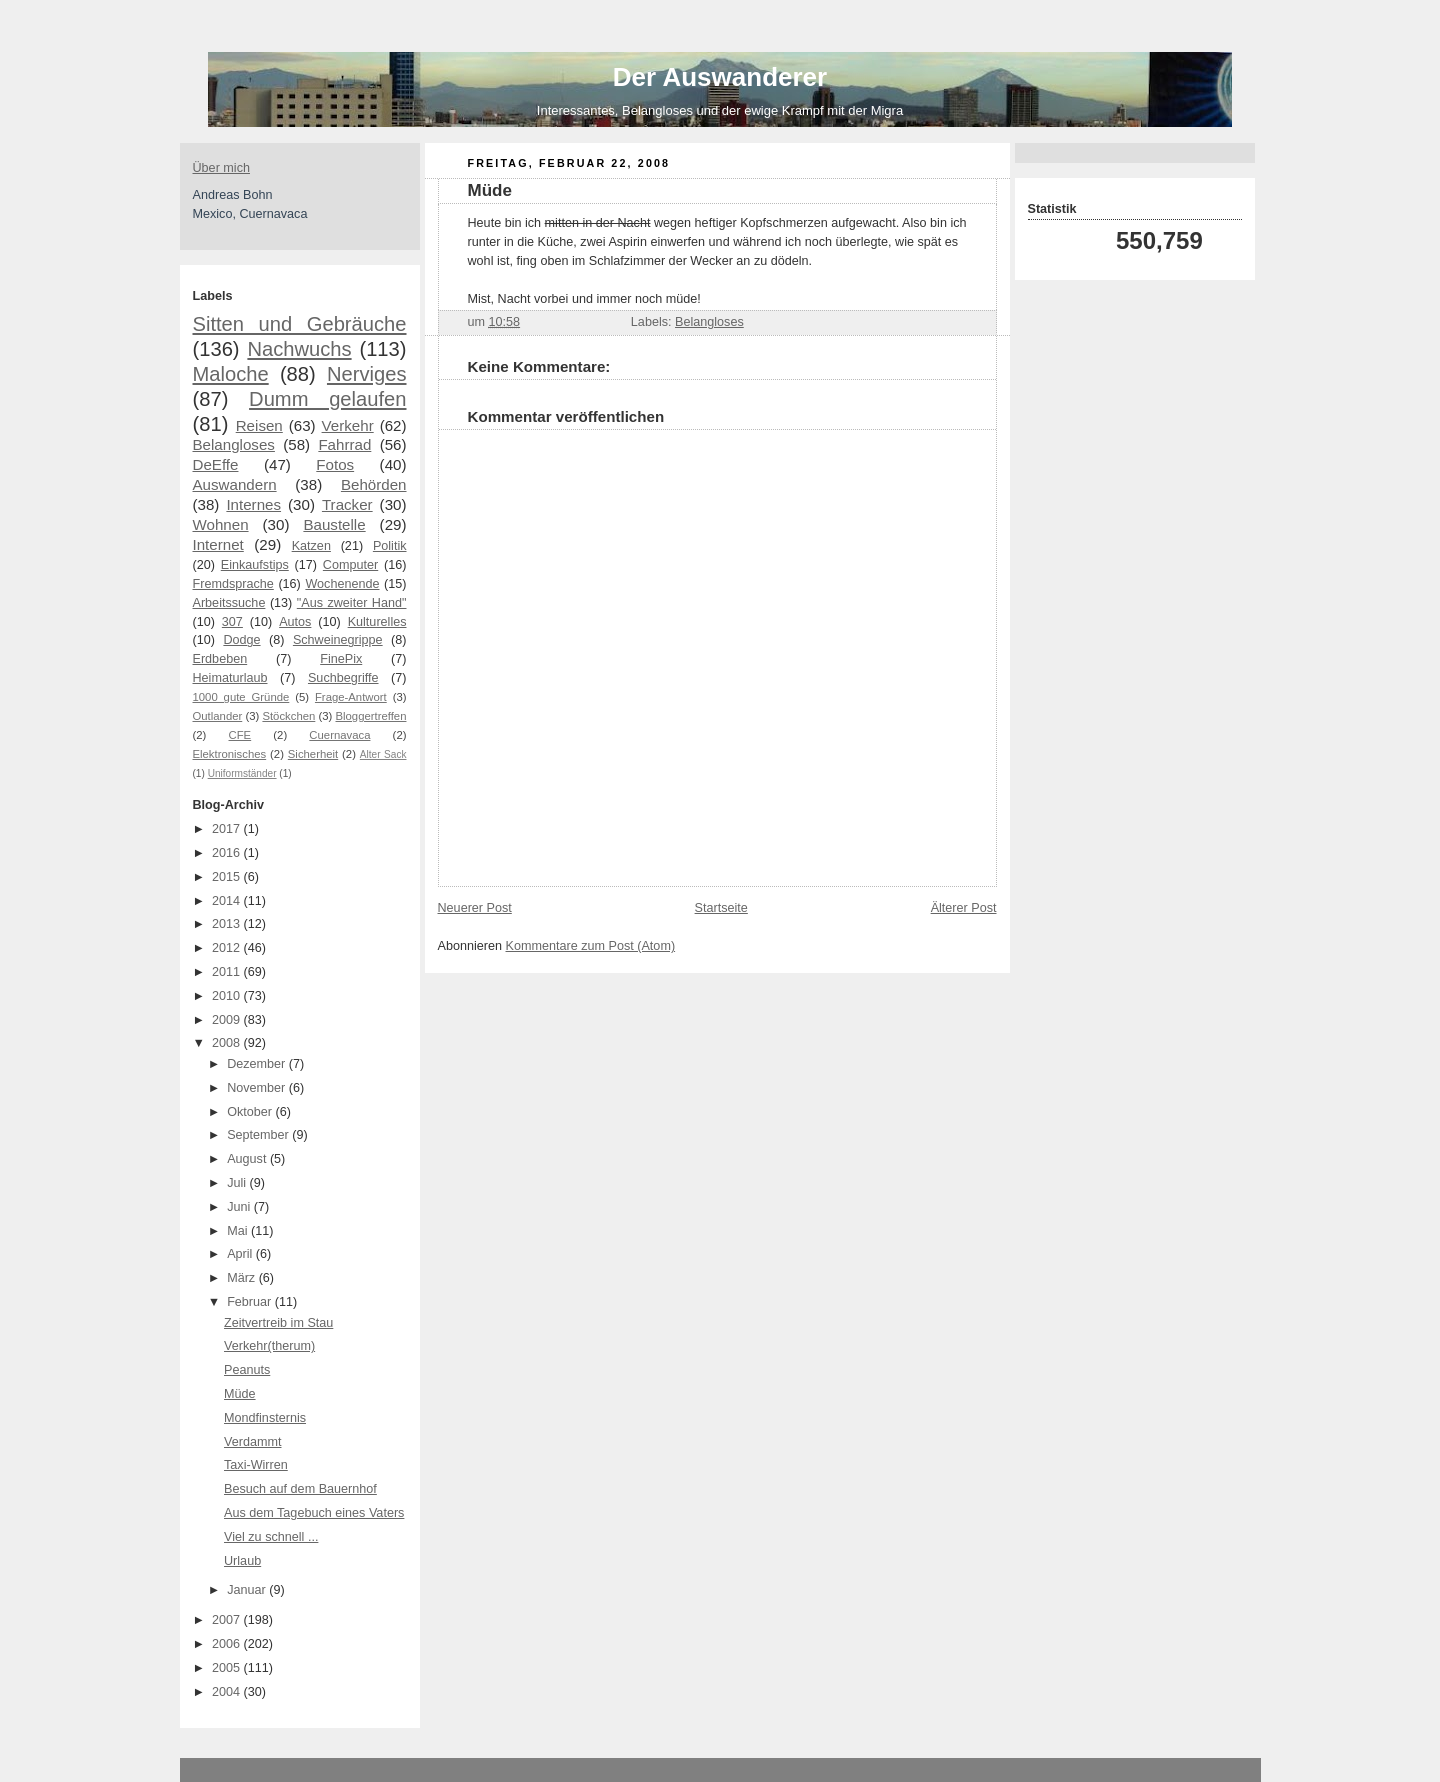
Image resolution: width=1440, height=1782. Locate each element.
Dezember (258, 1064)
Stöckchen (288, 716)
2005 (228, 1668)
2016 (228, 853)
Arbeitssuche (229, 603)
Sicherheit (313, 754)
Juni (240, 1207)
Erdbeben (220, 659)
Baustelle (334, 524)
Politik (390, 546)
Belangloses (234, 444)
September (259, 1135)
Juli (238, 1183)
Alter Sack (383, 754)
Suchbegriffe (343, 678)
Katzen (311, 546)
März (243, 1278)
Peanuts (247, 1370)
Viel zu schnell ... (271, 1537)
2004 (228, 1692)
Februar (251, 1302)
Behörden (374, 484)
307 (232, 622)
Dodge (241, 640)
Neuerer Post (475, 908)
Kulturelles (377, 622)
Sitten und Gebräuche (300, 324)
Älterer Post (964, 908)
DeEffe (216, 464)
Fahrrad (344, 444)
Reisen (259, 425)
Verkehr (348, 425)
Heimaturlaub (230, 678)
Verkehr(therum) (269, 1346)
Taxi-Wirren (256, 1465)
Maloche (231, 374)
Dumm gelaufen (327, 399)
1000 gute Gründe (241, 697)
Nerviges (367, 374)
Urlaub (242, 1561)
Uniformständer (242, 773)
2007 (228, 1620)
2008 (228, 1043)
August (248, 1159)
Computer (350, 565)
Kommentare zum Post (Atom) (591, 946)
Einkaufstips (255, 565)
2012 (228, 948)
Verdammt (252, 1442)
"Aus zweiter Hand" (352, 603)
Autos (295, 622)
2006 (228, 1644)
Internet (218, 544)
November (258, 1088)
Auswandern (235, 484)
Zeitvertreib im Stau (278, 1323)
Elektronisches (230, 754)
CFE (240, 735)
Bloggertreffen (371, 716)
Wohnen (221, 524)
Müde (240, 1394)
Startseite (721, 908)
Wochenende (342, 584)
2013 (228, 924)
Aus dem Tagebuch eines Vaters (314, 1513)
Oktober (251, 1112)
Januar (248, 1590)
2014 (228, 901)
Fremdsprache (233, 584)
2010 (228, 996)
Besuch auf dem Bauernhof (300, 1489)
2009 (228, 1020)
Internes (253, 504)
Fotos (335, 464)
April (241, 1254)
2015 (228, 877)
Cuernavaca (339, 735)
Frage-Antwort (351, 697)
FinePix (341, 659)
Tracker (347, 504)
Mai (239, 1231)
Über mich (221, 168)
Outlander (218, 716)
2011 (228, 972)
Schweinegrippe (338, 640)
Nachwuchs (299, 349)
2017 (228, 829)
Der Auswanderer (720, 77)
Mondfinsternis (265, 1418)
